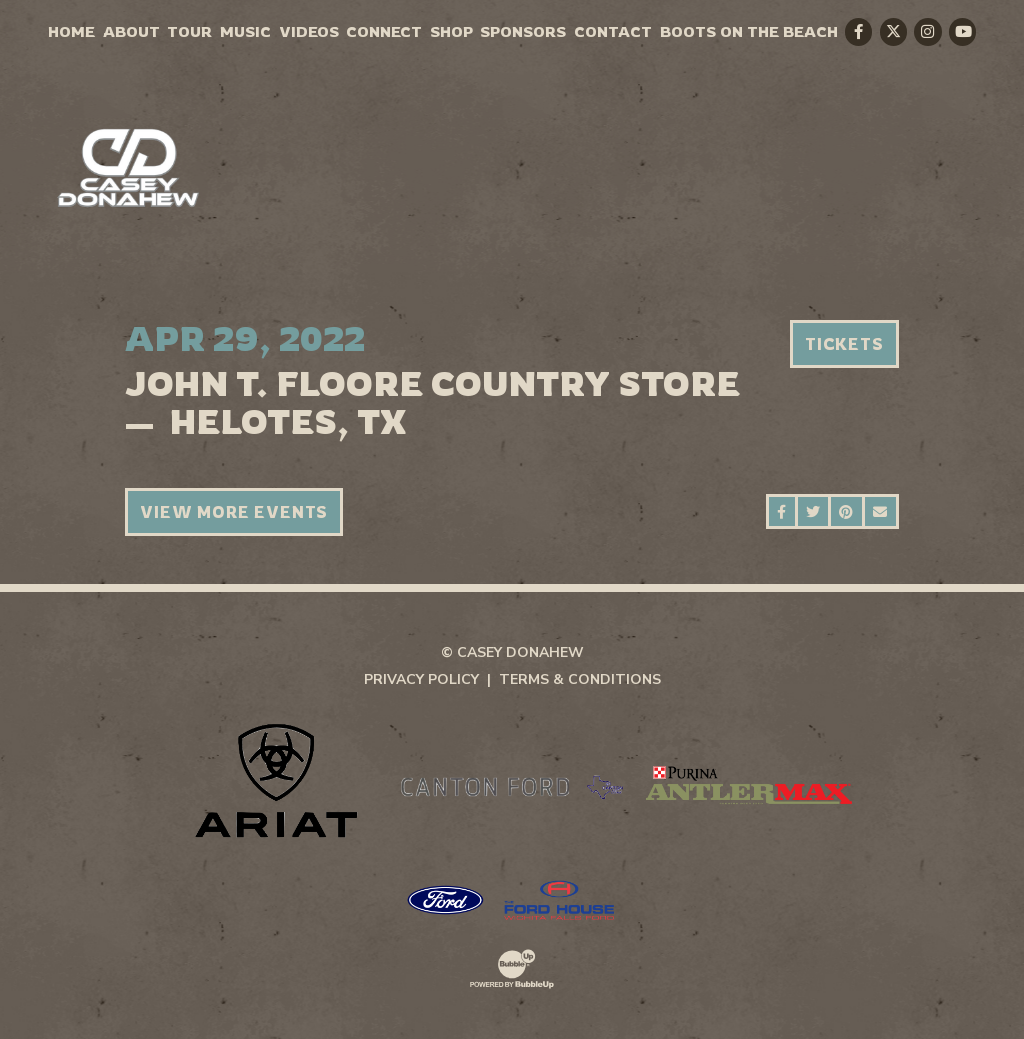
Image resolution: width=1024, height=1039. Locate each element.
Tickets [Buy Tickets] (844, 344)
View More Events (234, 512)
